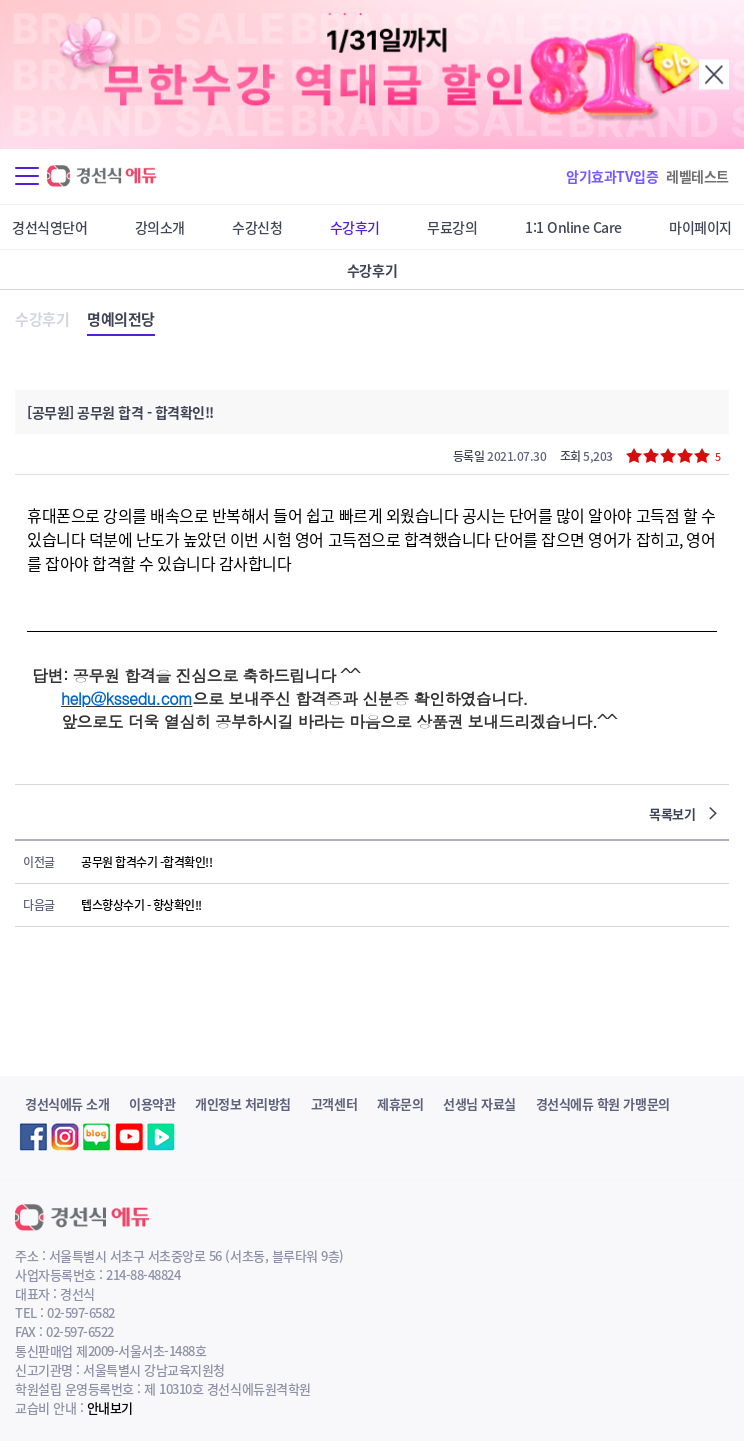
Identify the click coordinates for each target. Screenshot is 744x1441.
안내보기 (110, 1407)
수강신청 (257, 227)
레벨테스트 (697, 176)
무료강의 (452, 227)
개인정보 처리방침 (243, 1103)
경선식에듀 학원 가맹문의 (603, 1103)
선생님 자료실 (479, 1103)
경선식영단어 (49, 227)
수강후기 (355, 227)
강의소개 (160, 227)
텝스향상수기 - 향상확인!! (141, 905)
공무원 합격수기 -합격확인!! (146, 862)
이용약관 (152, 1103)
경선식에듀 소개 (67, 1103)
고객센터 (334, 1103)
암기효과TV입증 (612, 176)
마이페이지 (700, 227)
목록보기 (683, 813)
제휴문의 (400, 1103)
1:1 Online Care (573, 227)
